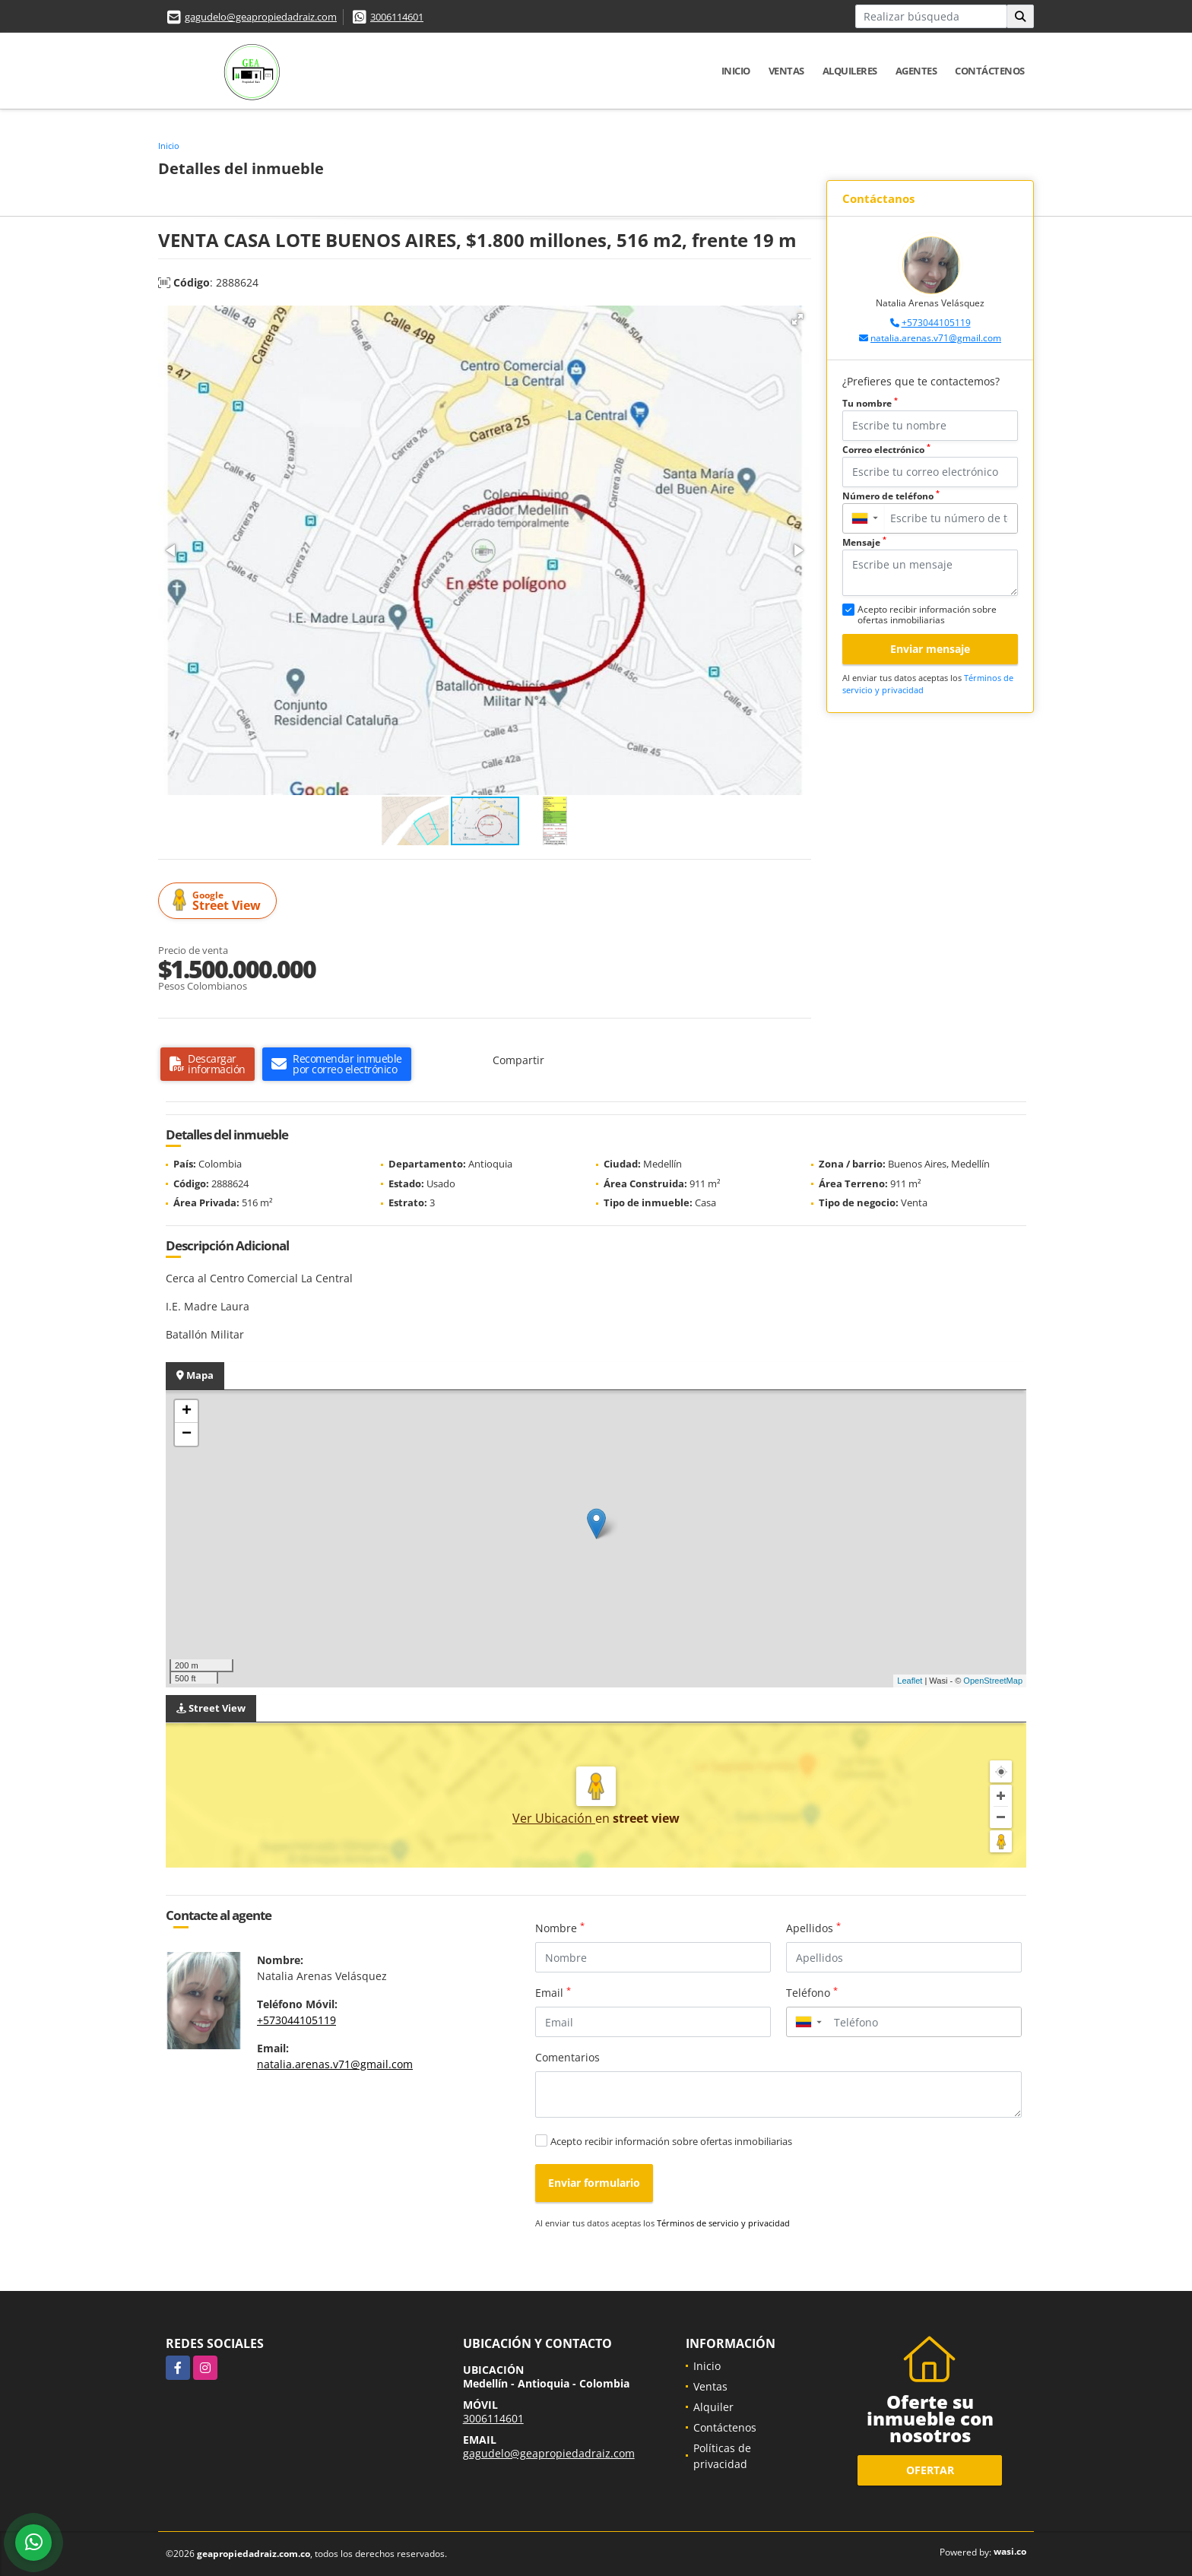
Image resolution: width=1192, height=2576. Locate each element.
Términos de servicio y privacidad (723, 2223)
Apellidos (813, 1927)
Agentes (916, 71)
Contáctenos (990, 71)
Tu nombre (870, 403)
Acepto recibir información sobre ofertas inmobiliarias (671, 2141)
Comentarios (567, 2057)
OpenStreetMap (992, 1680)
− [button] (187, 1434)
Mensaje (864, 542)
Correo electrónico (886, 449)
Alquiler (713, 2407)
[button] (797, 319)
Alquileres (850, 71)
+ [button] (187, 1411)
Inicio (735, 71)
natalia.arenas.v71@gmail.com (935, 337)
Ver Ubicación (553, 1818)
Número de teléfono (891, 496)
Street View (220, 901)
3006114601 (396, 17)
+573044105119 (936, 322)
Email (553, 1992)
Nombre (560, 1927)
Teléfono (812, 1992)
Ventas (786, 71)
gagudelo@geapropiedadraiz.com (261, 17)
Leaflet (909, 1680)
